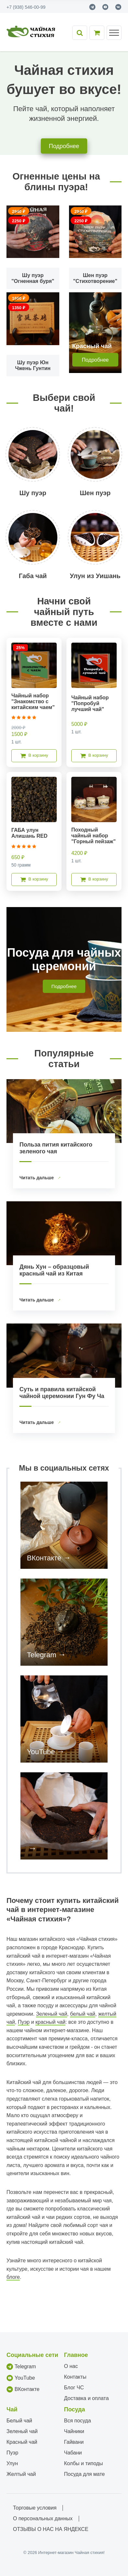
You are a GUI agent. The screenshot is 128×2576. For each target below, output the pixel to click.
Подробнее (64, 146)
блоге (13, 2277)
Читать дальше (37, 1177)
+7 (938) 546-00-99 (25, 7)
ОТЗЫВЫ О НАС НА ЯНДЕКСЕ (50, 2529)
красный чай (50, 2022)
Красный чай (21, 2442)
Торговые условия (34, 2508)
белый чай (82, 2014)
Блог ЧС (74, 2387)
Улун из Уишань (95, 575)
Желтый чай (21, 2474)
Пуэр (23, 2022)
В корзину (34, 756)
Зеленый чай (51, 2014)
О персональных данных (43, 2518)
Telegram (41, 1655)
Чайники (74, 2431)
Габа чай (33, 575)
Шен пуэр (95, 492)
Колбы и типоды (83, 2463)
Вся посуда (77, 2420)
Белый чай (19, 2420)
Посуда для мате (84, 2474)
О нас (71, 2366)
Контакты (75, 2377)
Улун (12, 2463)
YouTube (41, 1752)
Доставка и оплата (86, 2398)
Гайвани (74, 2442)
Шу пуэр (32, 492)
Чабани (73, 2452)
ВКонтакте (44, 1558)
